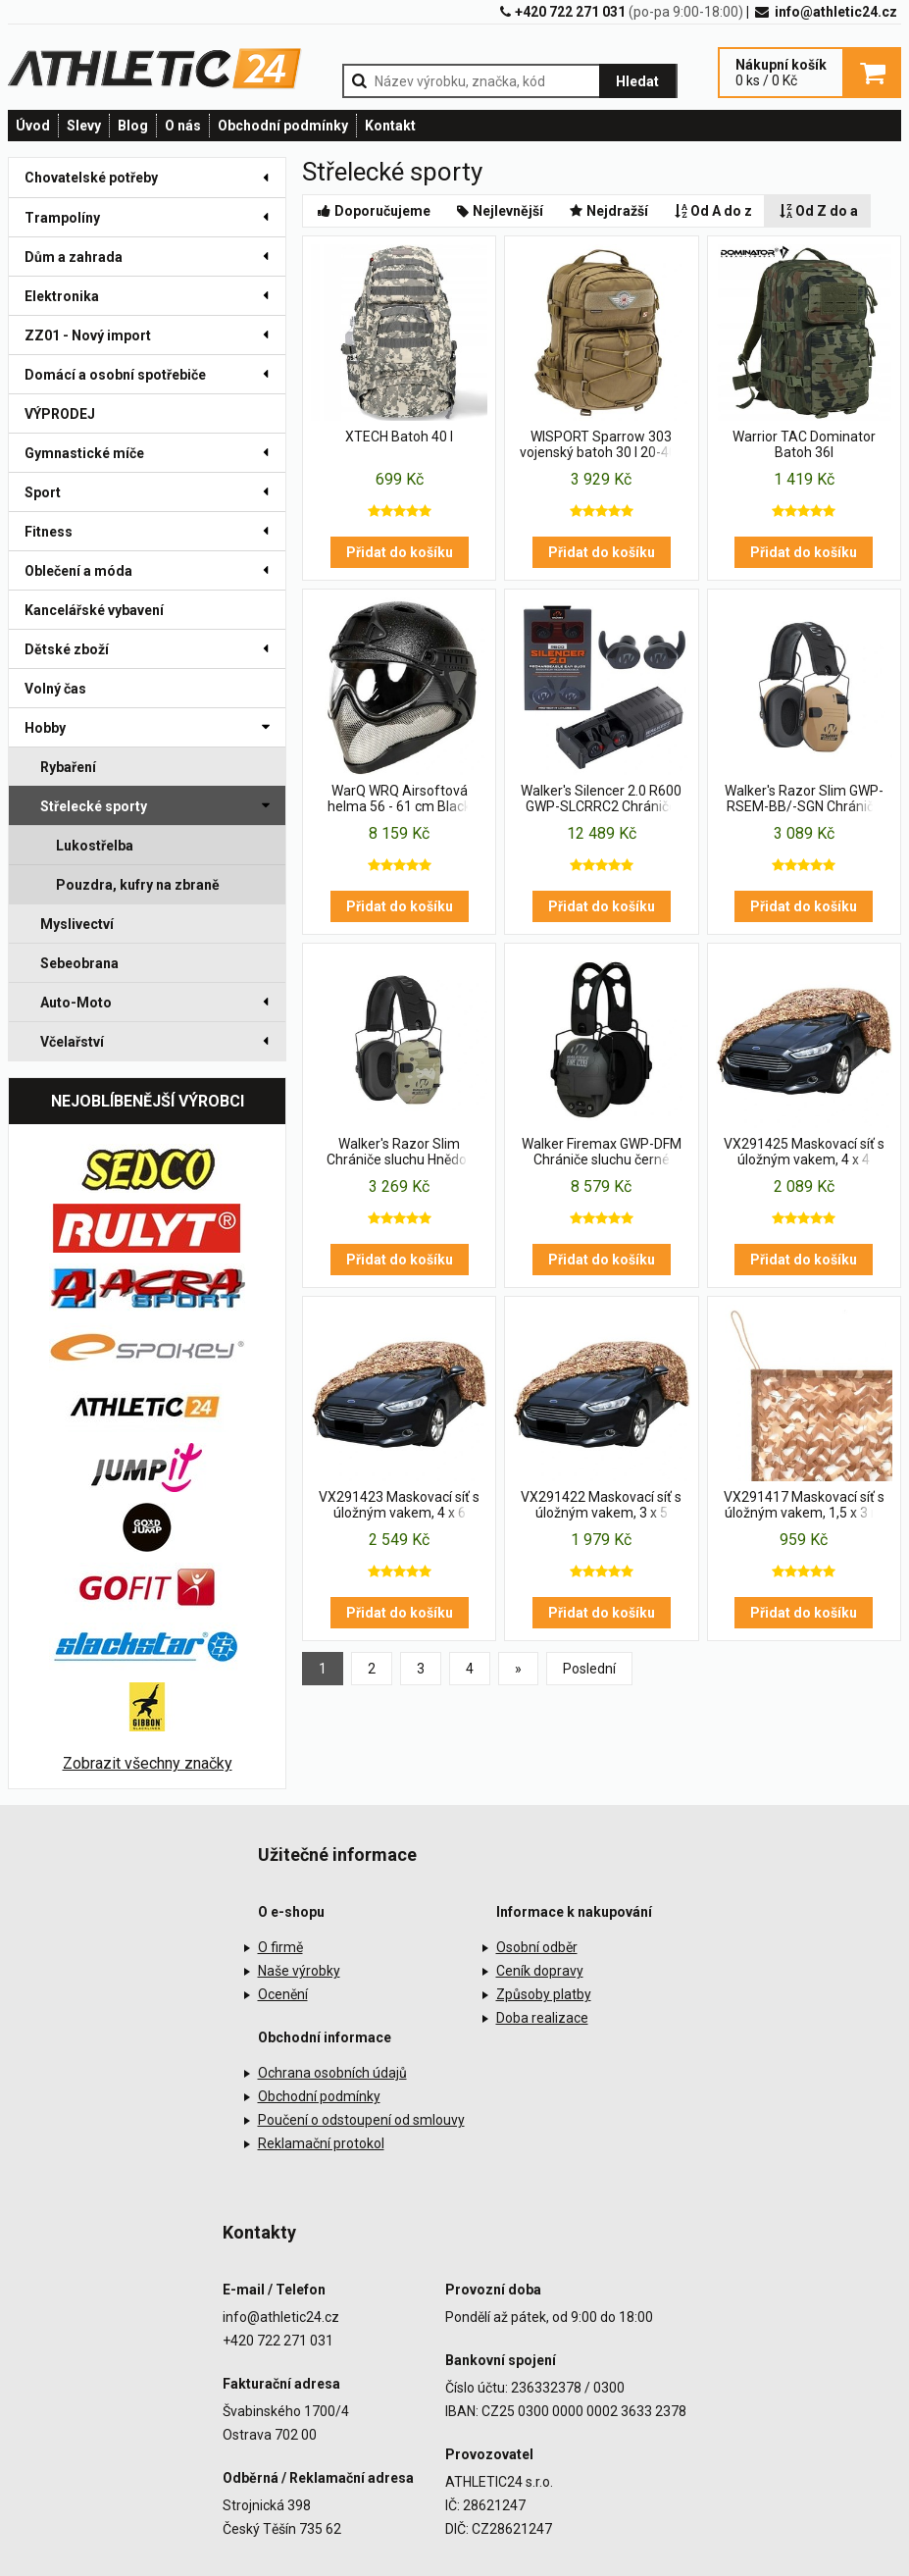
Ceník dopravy (539, 1971)
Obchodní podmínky (283, 125)
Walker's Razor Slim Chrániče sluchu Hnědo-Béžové (399, 1152)
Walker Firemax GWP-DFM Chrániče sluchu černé (602, 1151)
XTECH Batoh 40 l (399, 436)
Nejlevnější (499, 211)
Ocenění (283, 1994)
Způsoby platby (543, 1994)
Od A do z (712, 211)
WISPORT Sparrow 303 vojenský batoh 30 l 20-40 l (601, 444)
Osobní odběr (537, 1947)
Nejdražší (607, 211)
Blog (133, 125)
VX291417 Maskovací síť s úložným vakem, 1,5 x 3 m (804, 1504)
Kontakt (390, 125)
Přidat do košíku (399, 552)
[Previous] (518, 1668)
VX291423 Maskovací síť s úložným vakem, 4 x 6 (399, 1504)
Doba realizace (542, 2018)
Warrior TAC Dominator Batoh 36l (804, 444)
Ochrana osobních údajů (332, 2073)
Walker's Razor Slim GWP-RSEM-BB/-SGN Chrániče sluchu (804, 799)
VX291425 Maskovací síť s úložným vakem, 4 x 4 (804, 1151)
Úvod (33, 125)
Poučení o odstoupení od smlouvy (361, 2120)
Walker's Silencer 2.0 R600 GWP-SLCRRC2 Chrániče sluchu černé (601, 799)
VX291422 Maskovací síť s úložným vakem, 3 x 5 (601, 1504)
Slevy (84, 125)
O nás (183, 125)
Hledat (637, 81)
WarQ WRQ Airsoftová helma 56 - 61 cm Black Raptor (399, 799)
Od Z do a (817, 211)
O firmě (280, 1947)
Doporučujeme (372, 211)
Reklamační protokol (321, 2143)
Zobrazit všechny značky (147, 1763)
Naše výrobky (299, 1971)
